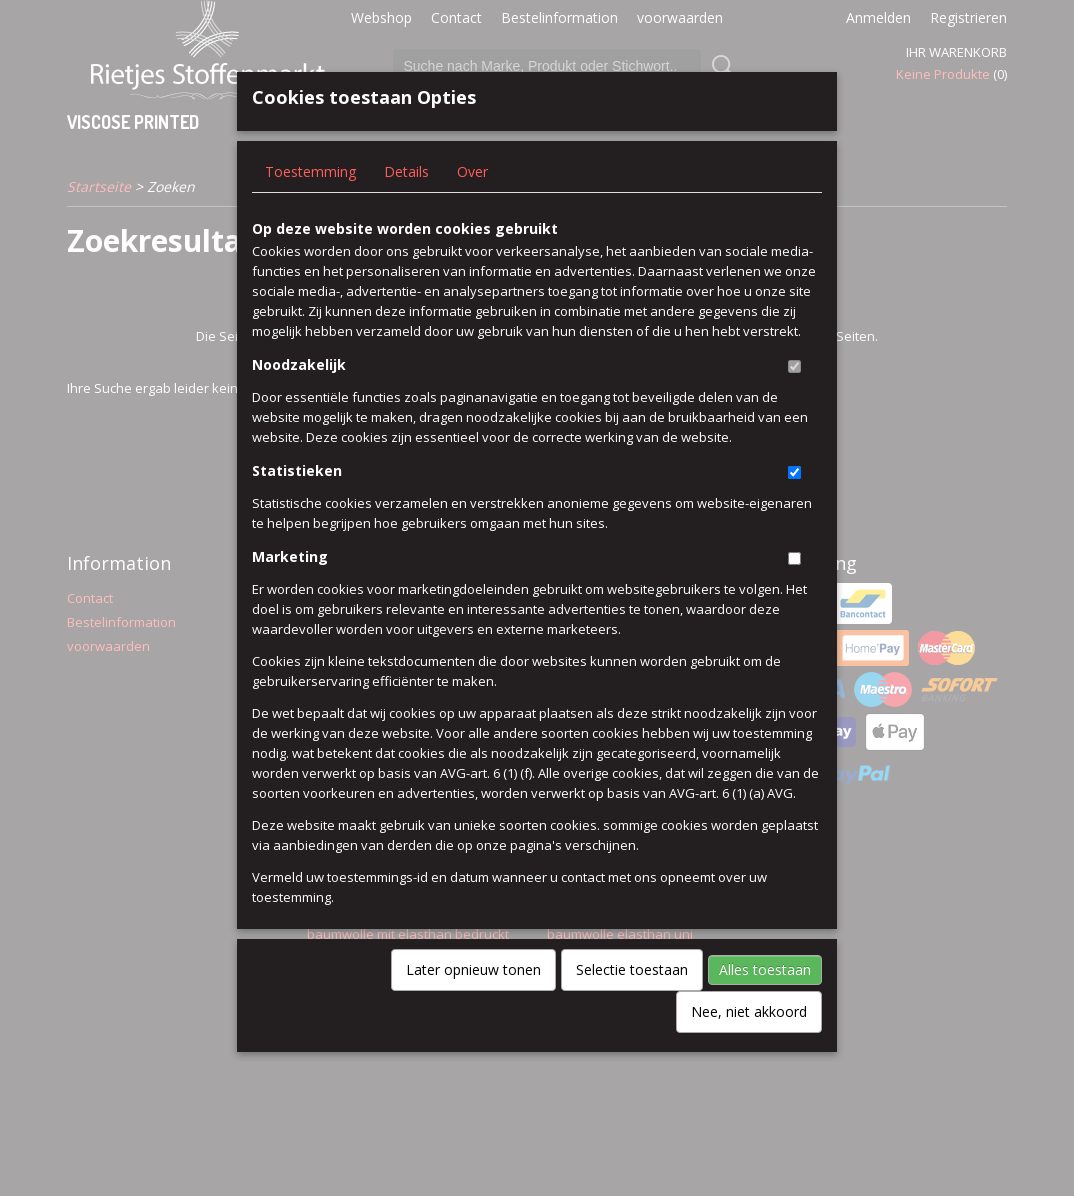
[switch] (794, 399)
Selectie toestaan (632, 1002)
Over (472, 204)
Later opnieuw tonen (473, 1002)
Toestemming (310, 204)
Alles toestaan (765, 1002)
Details (406, 204)
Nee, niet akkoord (749, 1044)
